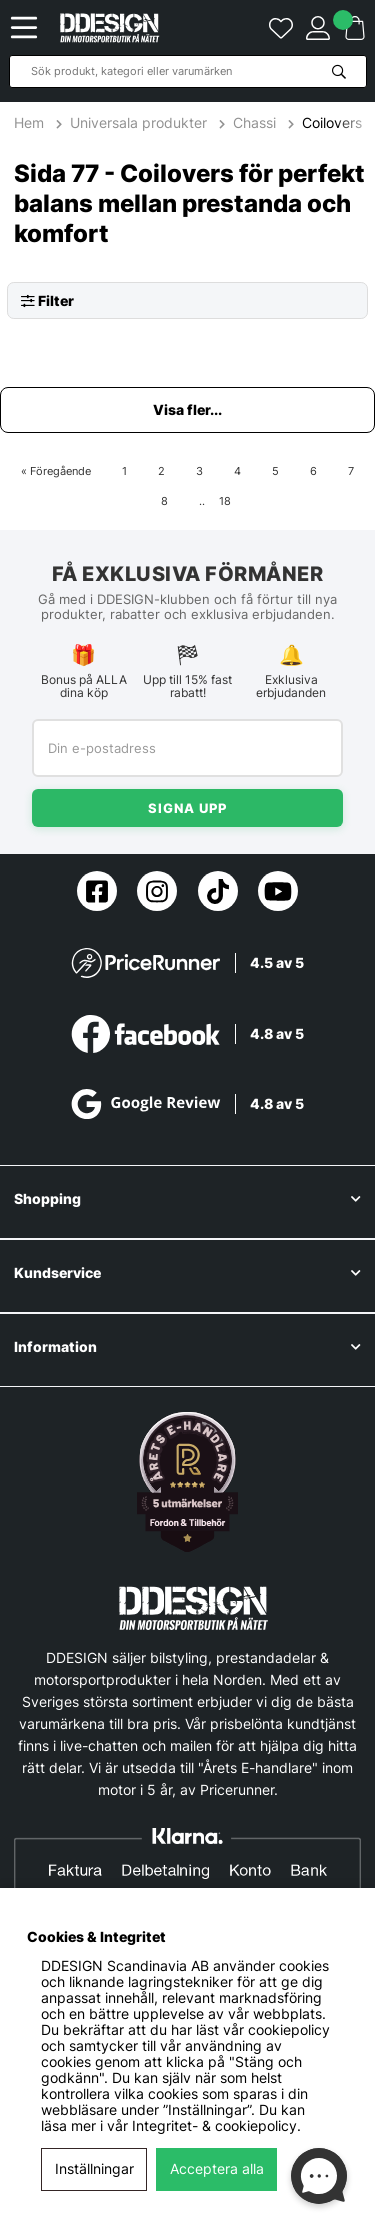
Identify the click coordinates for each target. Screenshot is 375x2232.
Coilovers (332, 123)
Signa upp (187, 808)
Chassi (254, 123)
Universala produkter (138, 123)
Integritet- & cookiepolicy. (216, 2126)
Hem (31, 123)
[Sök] (188, 71)
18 (225, 501)
